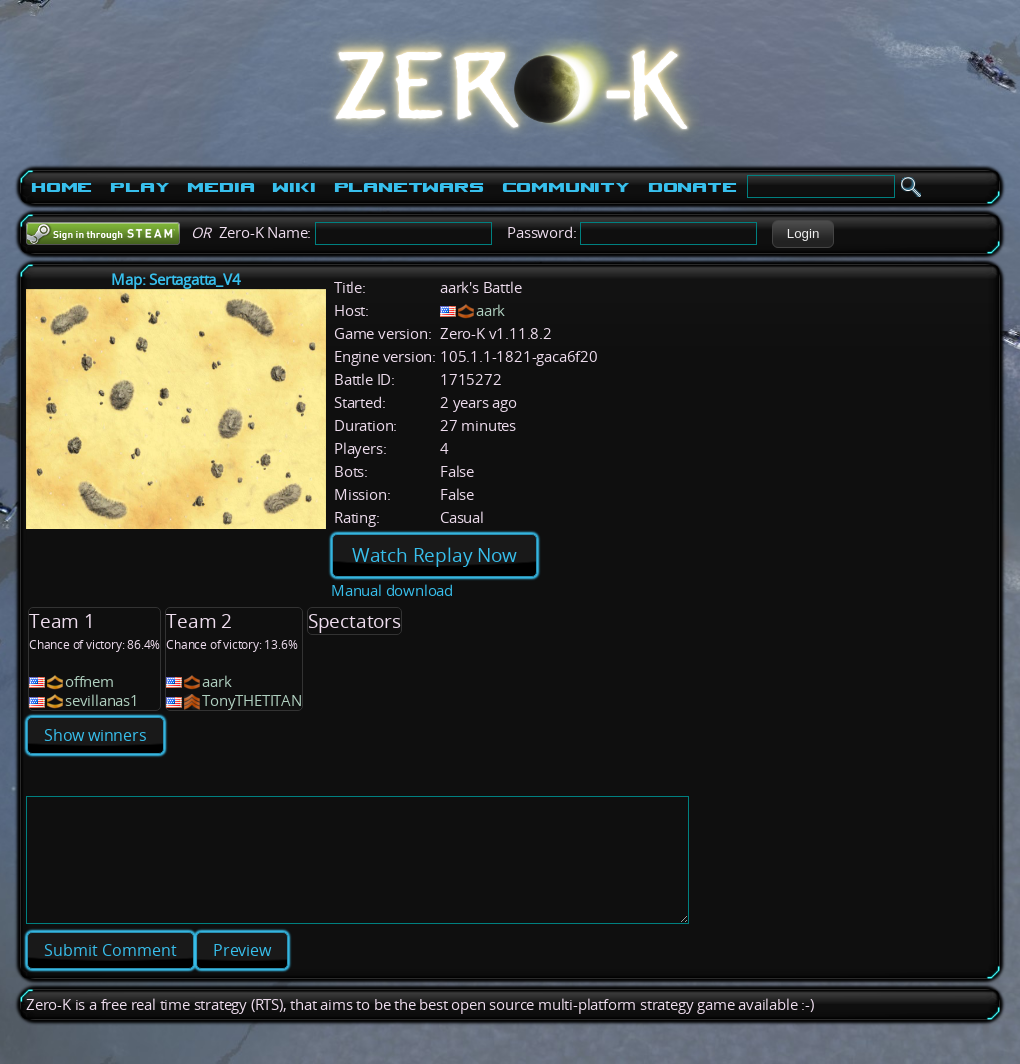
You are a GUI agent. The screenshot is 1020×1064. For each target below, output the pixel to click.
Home (61, 187)
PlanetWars (409, 187)
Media (220, 187)
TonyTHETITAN (252, 700)
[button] (802, 234)
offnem (89, 681)
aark (490, 310)
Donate (692, 187)
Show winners (95, 735)
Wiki (293, 187)
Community (566, 187)
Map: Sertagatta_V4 (175, 279)
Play (139, 187)
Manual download (392, 590)
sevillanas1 (102, 700)
